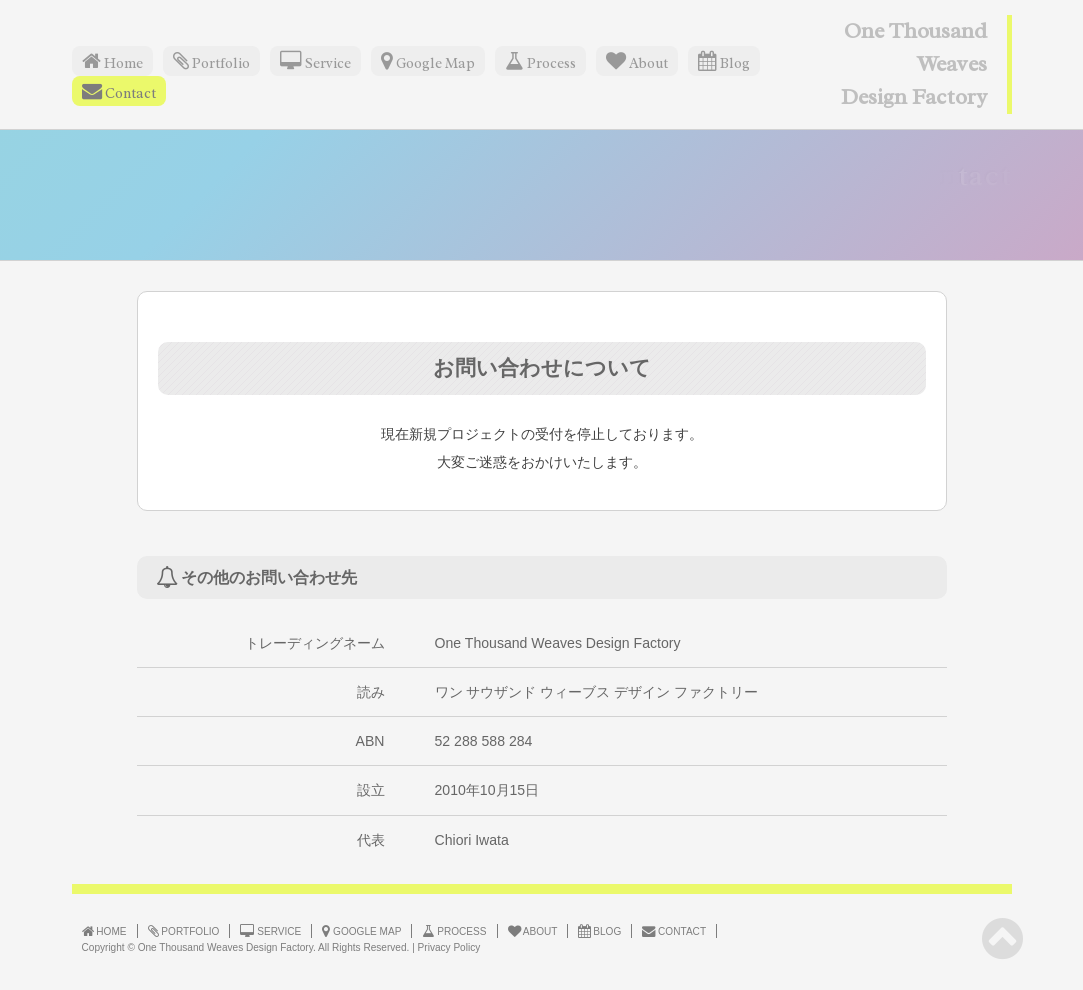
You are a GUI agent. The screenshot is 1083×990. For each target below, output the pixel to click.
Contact (119, 91)
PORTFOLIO (184, 930)
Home (112, 61)
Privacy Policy (449, 947)
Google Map (428, 61)
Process (540, 61)
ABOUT (533, 930)
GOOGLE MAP (361, 930)
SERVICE (270, 930)
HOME (104, 930)
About (637, 61)
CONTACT (674, 930)
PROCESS (454, 930)
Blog (724, 61)
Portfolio (211, 61)
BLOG (599, 930)
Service (315, 61)
